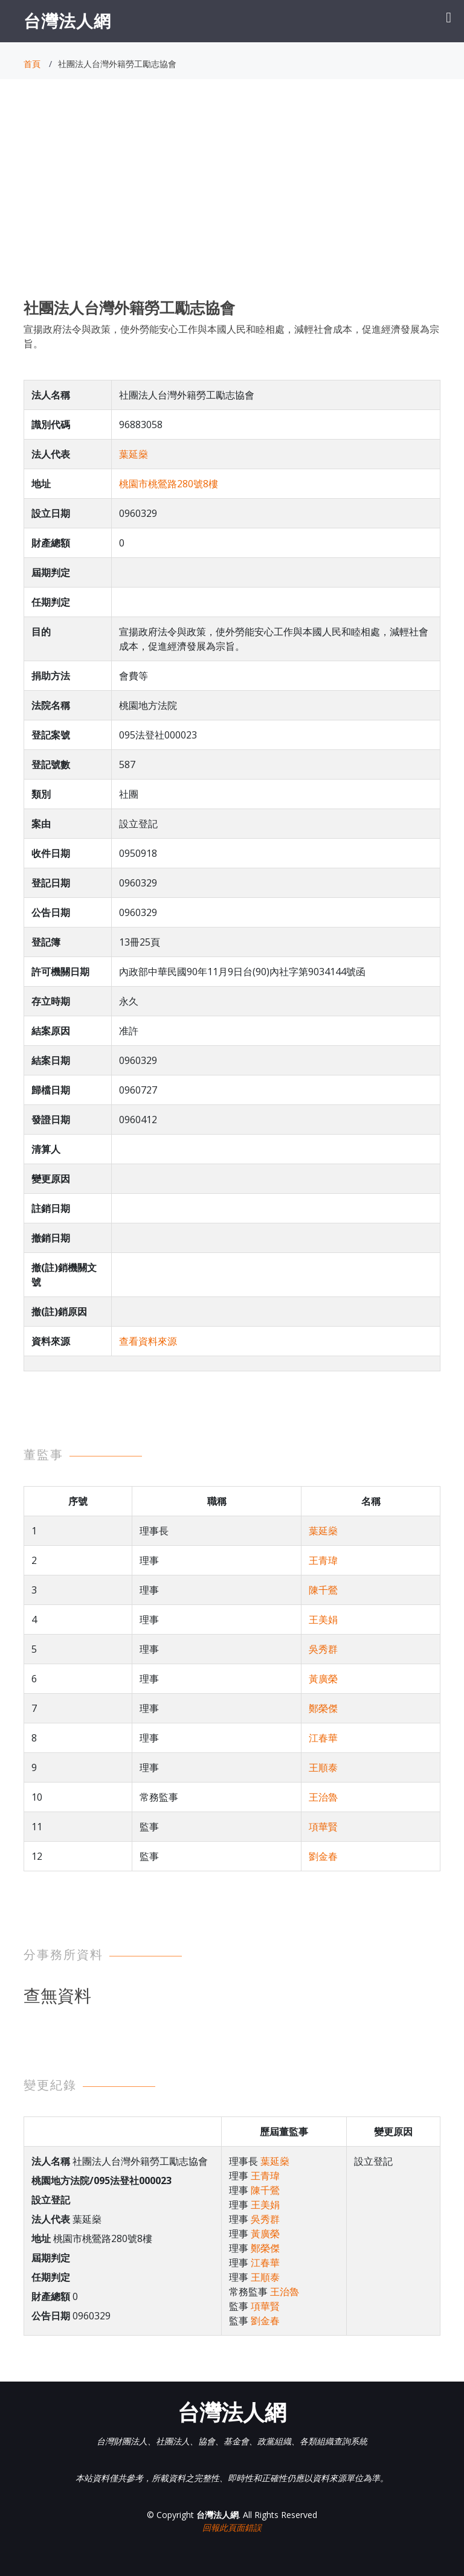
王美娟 (323, 1619)
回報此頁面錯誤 (232, 2527)
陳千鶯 (323, 1590)
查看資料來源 (148, 1341)
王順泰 (323, 1767)
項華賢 (323, 1826)
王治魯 (323, 1797)
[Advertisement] (232, 199)
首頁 (32, 63)
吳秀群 (323, 1649)
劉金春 (323, 1856)
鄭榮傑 (323, 1708)
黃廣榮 (323, 1678)
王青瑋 (323, 1560)
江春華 (323, 1738)
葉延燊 (133, 454)
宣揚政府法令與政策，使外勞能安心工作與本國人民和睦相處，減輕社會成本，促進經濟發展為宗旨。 (231, 336)
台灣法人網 (67, 20)
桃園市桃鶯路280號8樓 (168, 483)
